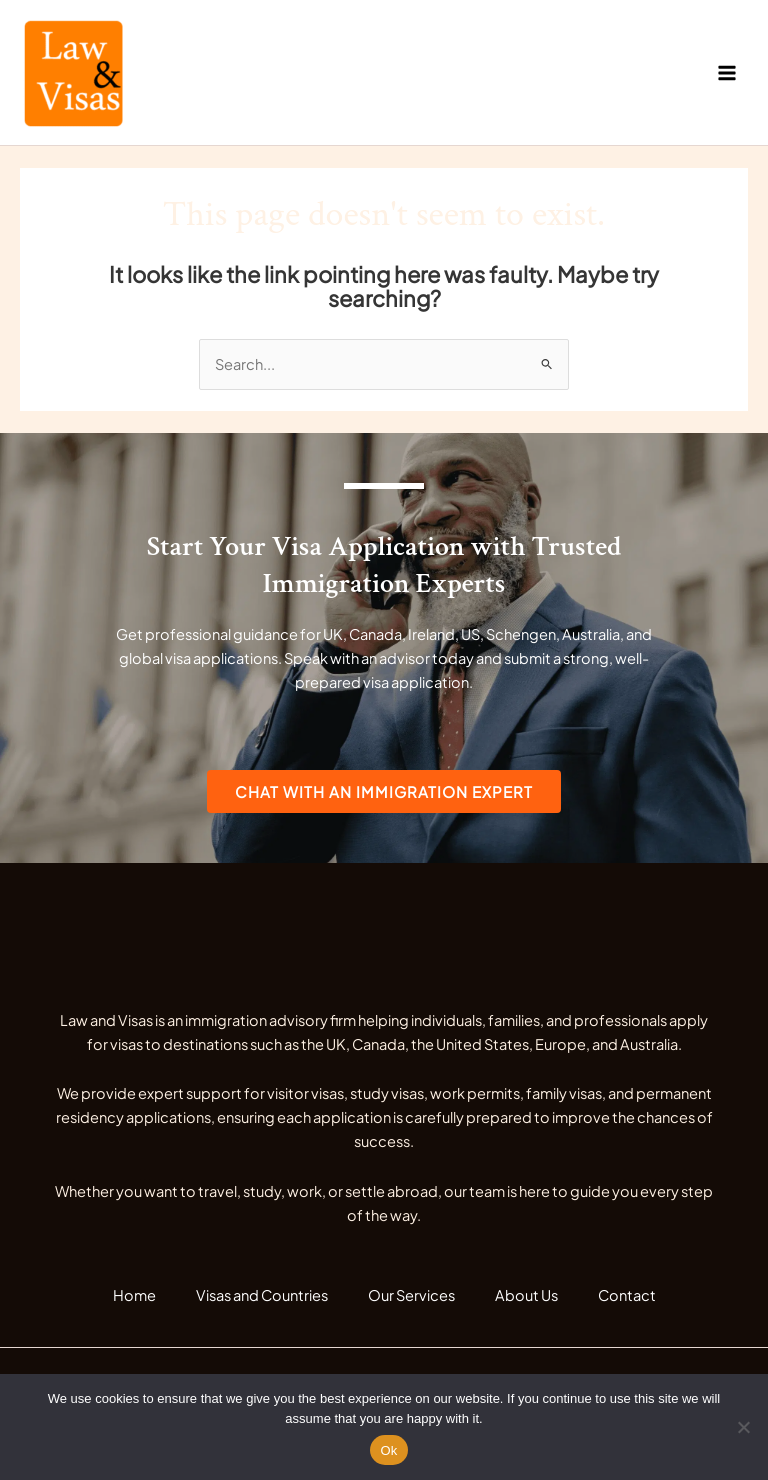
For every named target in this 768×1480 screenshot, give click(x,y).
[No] (743, 1427)
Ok (388, 1450)
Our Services (411, 1295)
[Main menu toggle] (727, 73)
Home (134, 1295)
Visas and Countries (262, 1295)
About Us (526, 1295)
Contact (627, 1295)
